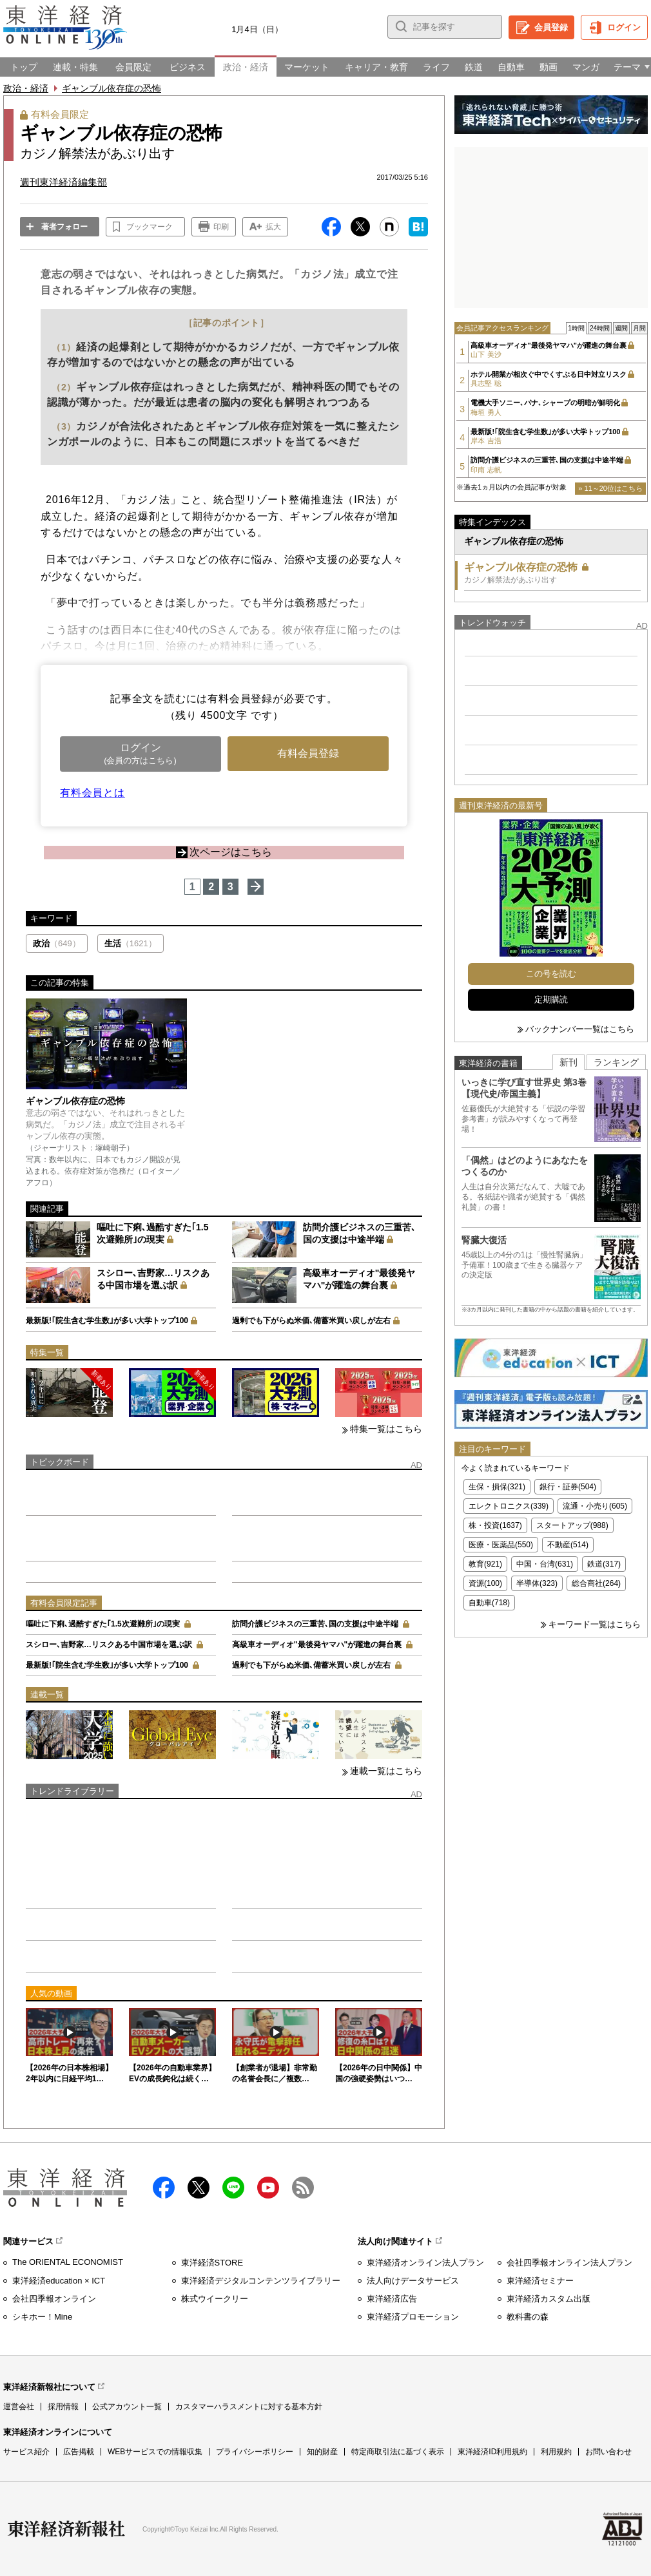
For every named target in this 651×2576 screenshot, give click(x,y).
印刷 (221, 226)
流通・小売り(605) (595, 1506)
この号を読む (551, 973)
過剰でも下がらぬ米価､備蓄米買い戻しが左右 (311, 1320)
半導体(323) (537, 1583)
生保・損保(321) (497, 1486)
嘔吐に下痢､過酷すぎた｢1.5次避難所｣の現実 (103, 1623)
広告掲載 (78, 2452)
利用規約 (556, 2452)
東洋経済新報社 (66, 2529)
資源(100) (485, 1583)
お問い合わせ (608, 2452)
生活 (130, 943)
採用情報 (63, 2406)
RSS (303, 2188)
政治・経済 (25, 88)
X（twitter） (198, 2188)
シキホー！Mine (42, 2317)
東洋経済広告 (392, 2299)
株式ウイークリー (214, 2299)
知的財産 (322, 2452)
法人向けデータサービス (413, 2280)
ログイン (624, 27)
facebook (164, 2188)
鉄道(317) (604, 1564)
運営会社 (18, 2406)
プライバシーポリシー (254, 2452)
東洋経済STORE (212, 2262)
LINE (233, 2188)
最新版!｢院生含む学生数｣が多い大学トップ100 (107, 1320)
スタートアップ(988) (572, 1525)
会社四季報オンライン (54, 2299)
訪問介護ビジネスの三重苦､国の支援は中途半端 (315, 1623)
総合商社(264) (596, 1583)
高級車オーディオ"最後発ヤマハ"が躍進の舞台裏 (317, 1644)
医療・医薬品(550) (501, 1544)
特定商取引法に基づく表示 (397, 2452)
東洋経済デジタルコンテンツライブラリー (260, 2280)
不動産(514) (567, 1544)
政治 (57, 943)
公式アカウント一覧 (127, 2406)
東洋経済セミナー (540, 2280)
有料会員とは (92, 792)
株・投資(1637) (495, 1525)
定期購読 (551, 999)
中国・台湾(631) (544, 1564)
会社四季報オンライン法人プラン (569, 2262)
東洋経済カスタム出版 (548, 2299)
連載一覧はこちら (386, 1771)
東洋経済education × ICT (58, 2280)
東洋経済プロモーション (413, 2317)
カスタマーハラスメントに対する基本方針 (248, 2406)
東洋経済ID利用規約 (492, 2452)
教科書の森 (528, 2317)
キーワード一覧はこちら (595, 1624)
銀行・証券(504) (567, 1486)
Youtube (268, 2188)
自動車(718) (489, 1602)
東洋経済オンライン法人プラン (425, 2262)
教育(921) (485, 1564)
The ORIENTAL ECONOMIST (67, 2262)
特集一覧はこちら (386, 1429)
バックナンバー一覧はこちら (579, 1029)
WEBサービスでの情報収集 (155, 2452)
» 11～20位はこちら (610, 488)
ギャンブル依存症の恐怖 (111, 88)
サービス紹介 (26, 2452)
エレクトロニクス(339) (509, 1506)
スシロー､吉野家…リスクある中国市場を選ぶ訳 (109, 1644)
